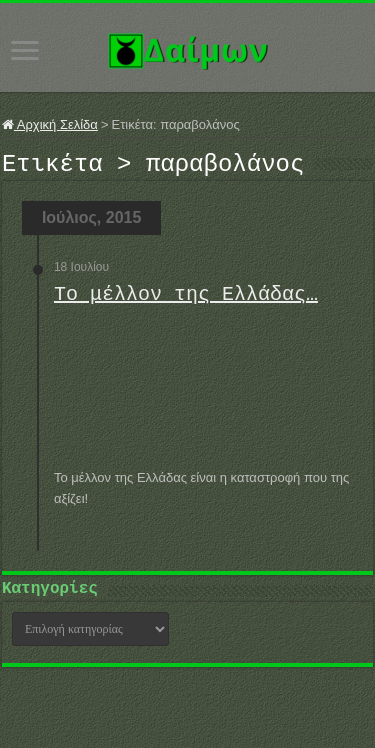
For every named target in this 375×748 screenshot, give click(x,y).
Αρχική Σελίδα (50, 124)
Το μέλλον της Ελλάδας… (186, 300)
